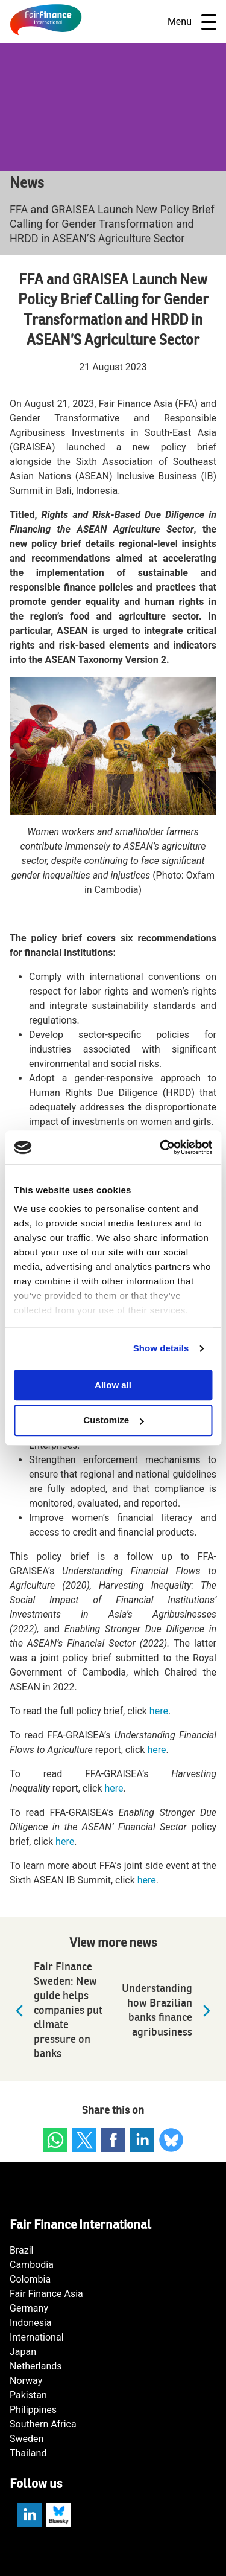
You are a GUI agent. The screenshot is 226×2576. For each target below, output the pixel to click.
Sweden (26, 2438)
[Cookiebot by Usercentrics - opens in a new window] (161, 1147)
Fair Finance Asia (46, 2293)
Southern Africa (43, 2424)
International (37, 2337)
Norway (26, 2380)
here (158, 1711)
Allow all (113, 1385)
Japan (23, 2351)
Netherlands (36, 2366)
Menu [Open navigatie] (192, 22)
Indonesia (31, 2322)
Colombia (30, 2279)
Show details (161, 1348)
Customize (113, 1420)
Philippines (33, 2409)
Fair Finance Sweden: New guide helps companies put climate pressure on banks (56, 2010)
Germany (29, 2308)
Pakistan (28, 2395)
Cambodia (32, 2264)
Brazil (22, 2250)
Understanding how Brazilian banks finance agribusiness (169, 2010)
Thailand (28, 2453)
